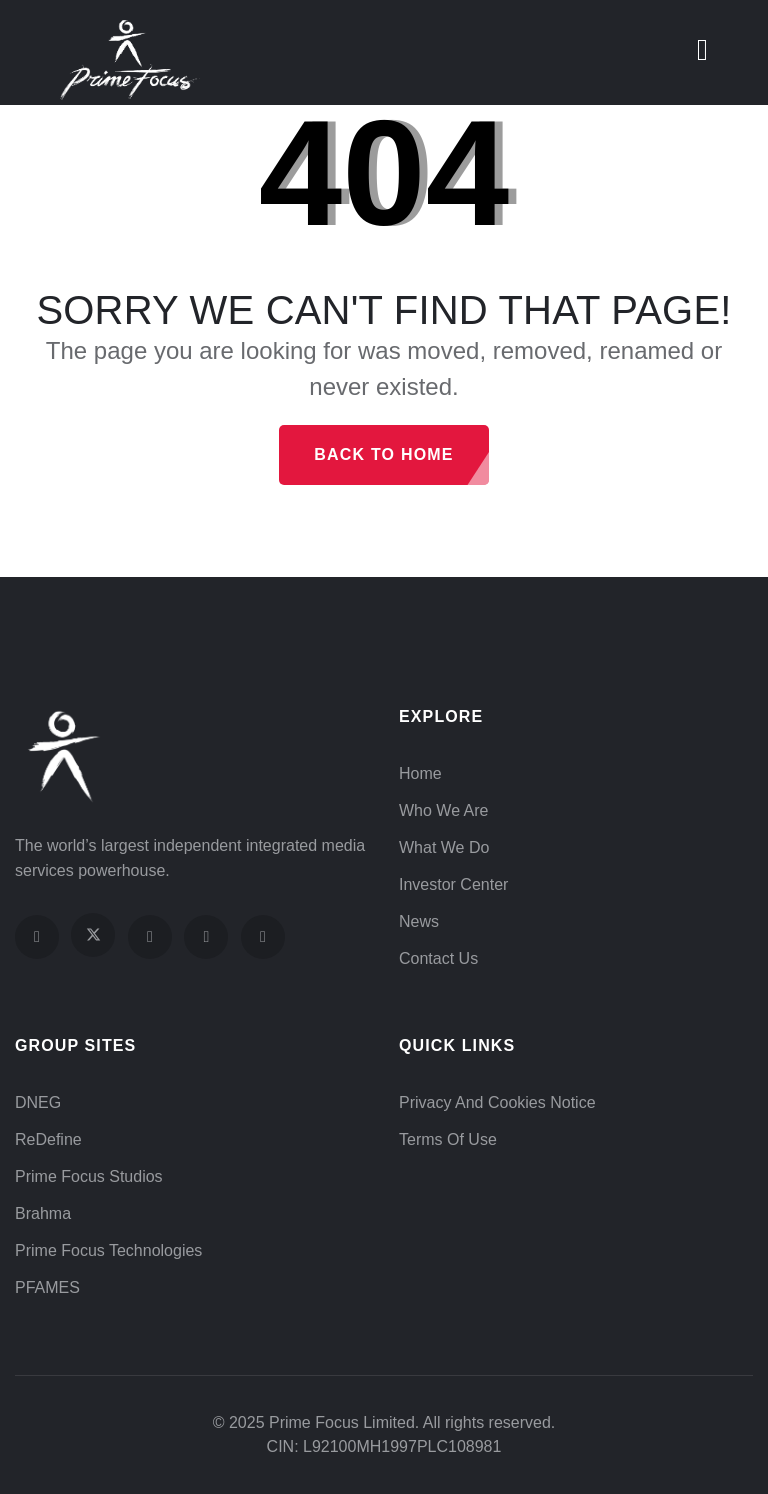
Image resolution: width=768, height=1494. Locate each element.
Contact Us (438, 958)
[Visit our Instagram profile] (150, 937)
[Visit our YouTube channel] (206, 937)
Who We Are (444, 810)
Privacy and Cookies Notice (497, 1102)
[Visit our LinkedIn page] (263, 937)
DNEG (38, 1102)
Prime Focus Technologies (108, 1250)
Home (420, 773)
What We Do (444, 847)
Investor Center (453, 884)
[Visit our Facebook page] (37, 937)
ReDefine (48, 1139)
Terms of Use (448, 1139)
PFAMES (47, 1287)
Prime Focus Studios (89, 1176)
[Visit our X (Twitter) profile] (93, 935)
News (419, 921)
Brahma (43, 1213)
